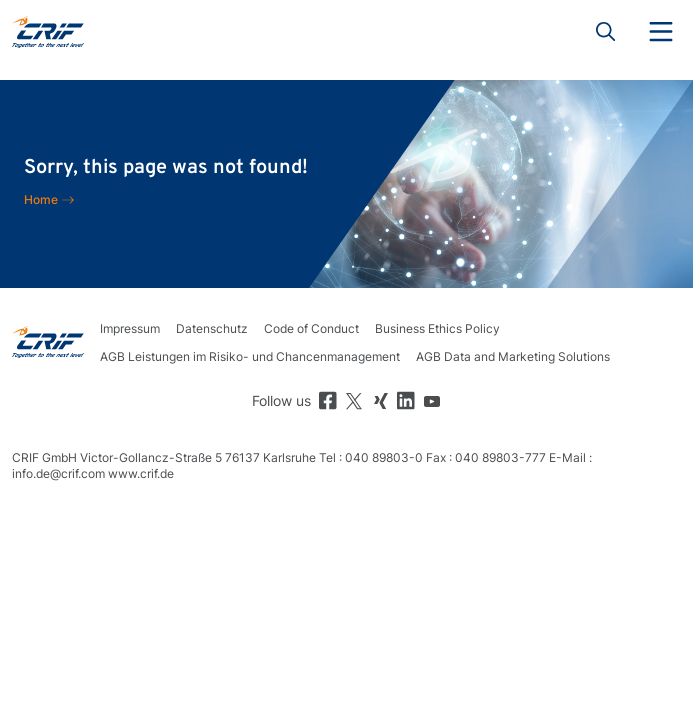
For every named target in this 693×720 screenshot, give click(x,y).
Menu (661, 32)
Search (606, 32)
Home (41, 199)
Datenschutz (212, 328)
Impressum (130, 328)
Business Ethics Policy (437, 328)
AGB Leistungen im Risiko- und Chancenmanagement (250, 356)
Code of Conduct (311, 328)
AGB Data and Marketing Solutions (513, 356)
